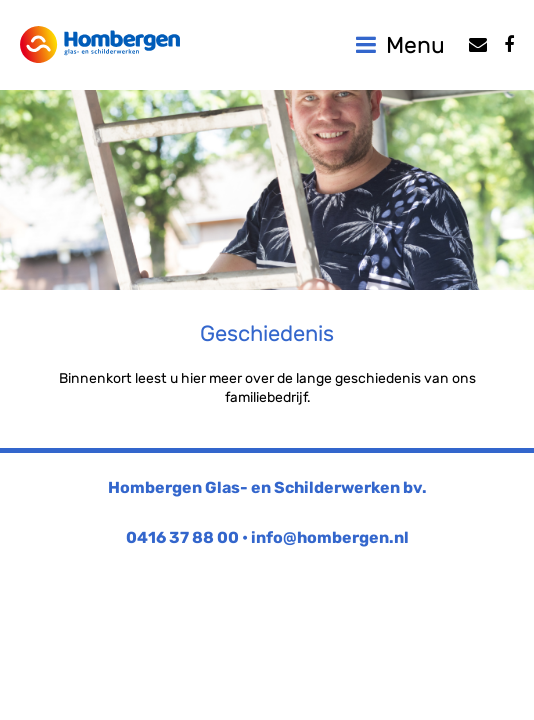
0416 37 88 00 (182, 537)
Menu (400, 45)
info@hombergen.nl (330, 537)
